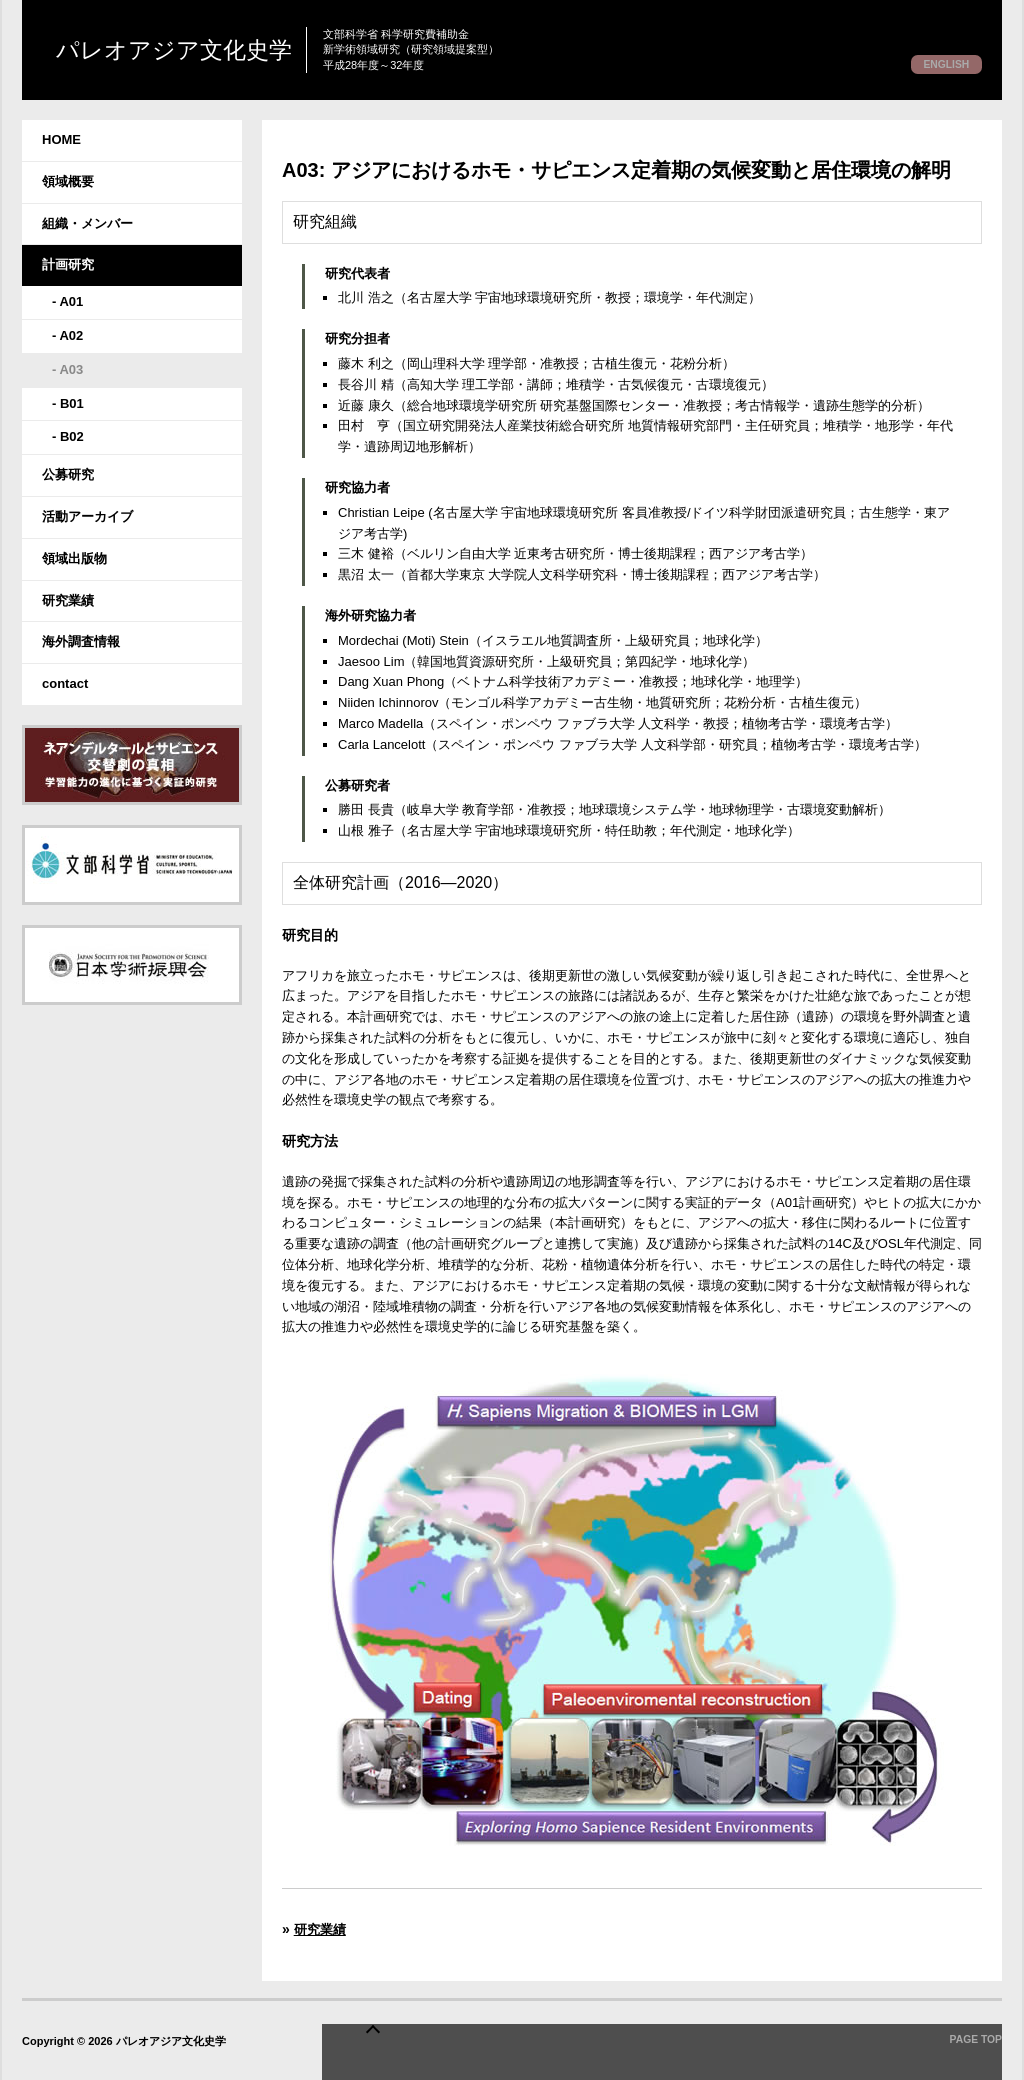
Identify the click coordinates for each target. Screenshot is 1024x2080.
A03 (71, 369)
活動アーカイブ (87, 516)
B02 (72, 436)
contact (65, 683)
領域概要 (68, 181)
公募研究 (68, 474)
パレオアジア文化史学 (244, 50)
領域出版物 (74, 558)
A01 (71, 301)
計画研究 (68, 264)
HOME (61, 139)
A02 (71, 335)
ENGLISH (939, 64)
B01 (72, 403)
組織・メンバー (87, 223)
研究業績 (68, 600)
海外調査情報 (81, 641)
